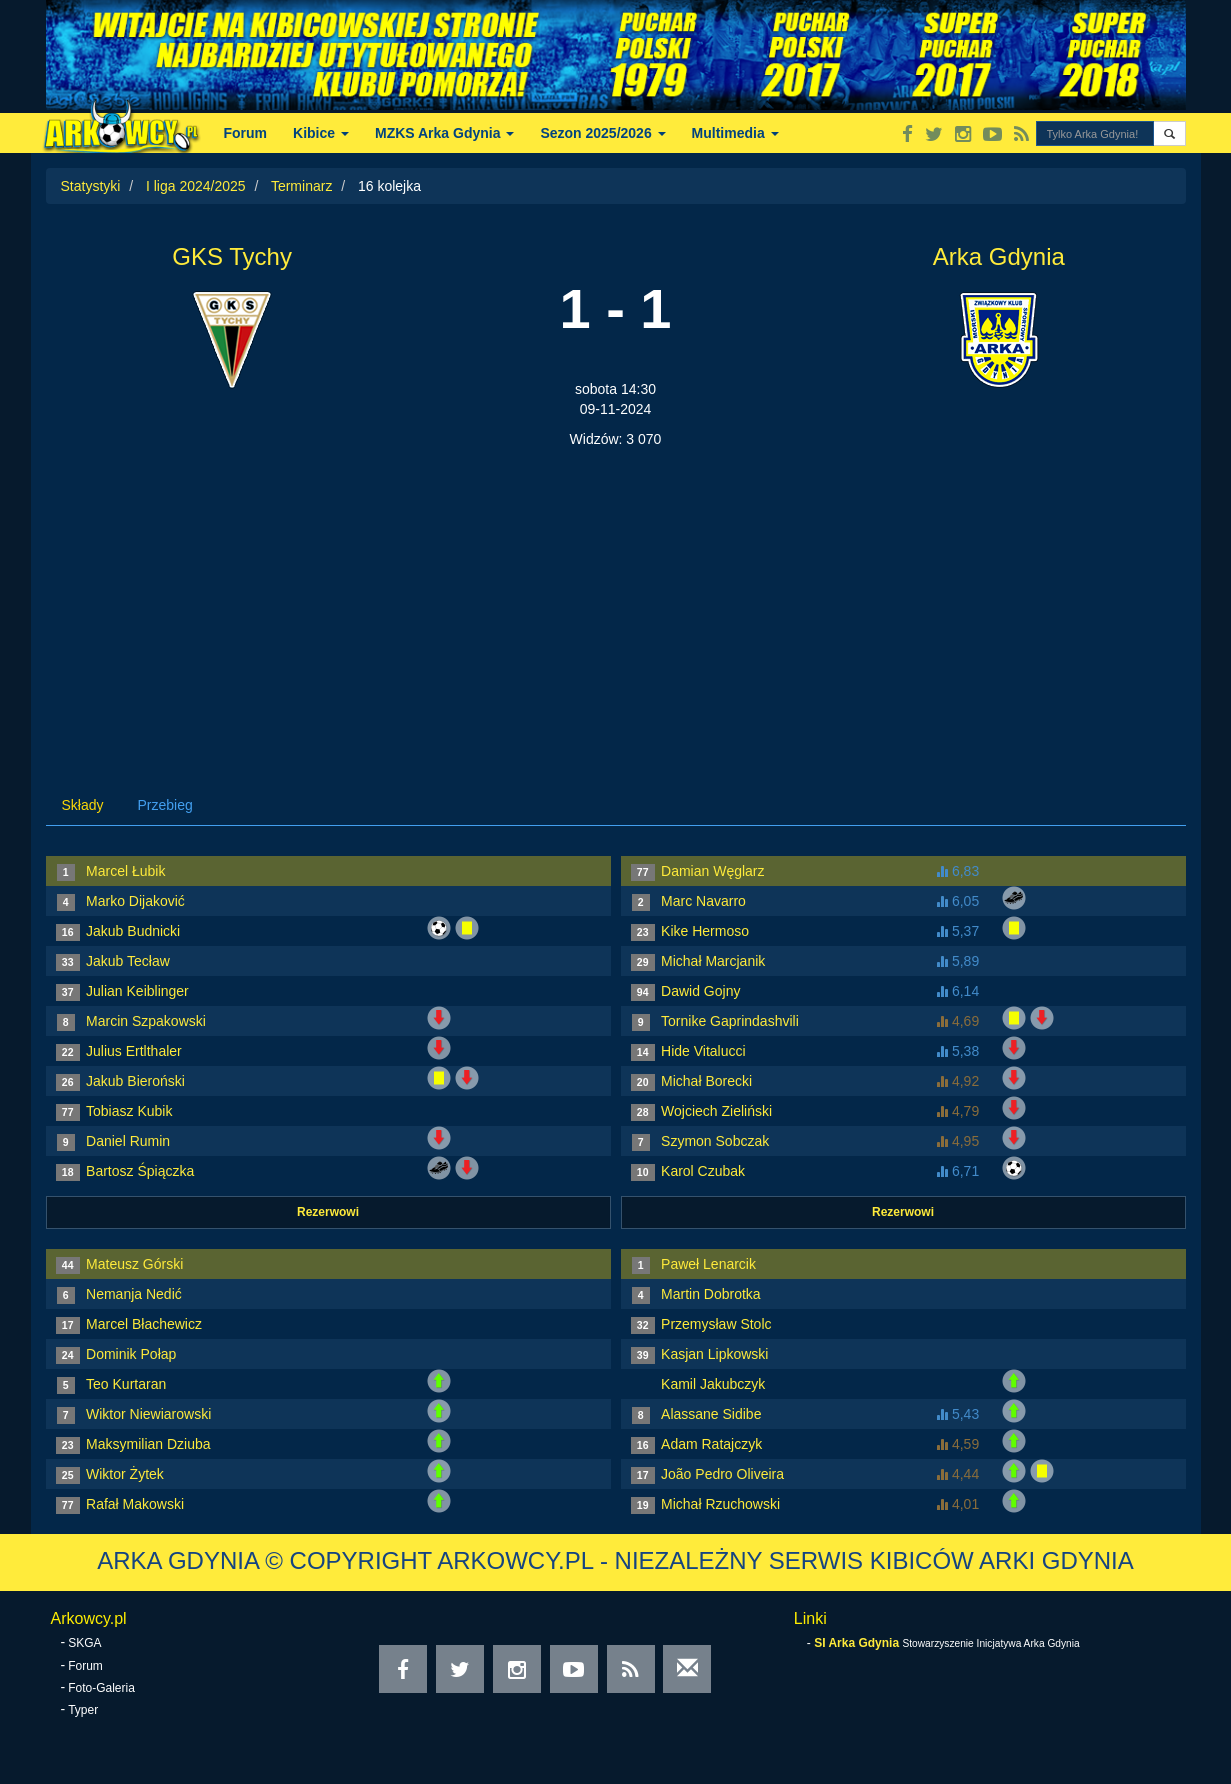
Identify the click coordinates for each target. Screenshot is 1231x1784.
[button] (1169, 133)
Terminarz (301, 186)
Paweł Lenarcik (708, 1264)
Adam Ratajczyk (711, 1444)
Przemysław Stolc (716, 1324)
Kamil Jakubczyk (713, 1384)
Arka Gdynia (999, 256)
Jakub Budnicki (133, 931)
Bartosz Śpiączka (140, 1171)
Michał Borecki (706, 1081)
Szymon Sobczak (715, 1141)
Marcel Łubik (125, 871)
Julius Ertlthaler (134, 1051)
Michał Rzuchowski (720, 1504)
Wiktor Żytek (125, 1474)
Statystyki (91, 186)
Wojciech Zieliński (716, 1111)
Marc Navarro (703, 901)
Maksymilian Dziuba (148, 1444)
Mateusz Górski (134, 1264)
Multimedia (735, 133)
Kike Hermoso (705, 931)
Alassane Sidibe (711, 1414)
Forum (246, 133)
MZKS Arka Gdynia (444, 133)
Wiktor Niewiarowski (148, 1414)
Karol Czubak (703, 1171)
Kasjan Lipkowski (714, 1354)
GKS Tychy (232, 256)
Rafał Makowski (135, 1504)
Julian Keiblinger (137, 991)
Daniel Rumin (128, 1141)
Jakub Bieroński (135, 1081)
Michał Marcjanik (713, 961)
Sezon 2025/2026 (602, 133)
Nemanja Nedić (134, 1294)
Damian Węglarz (712, 871)
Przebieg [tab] (165, 805)
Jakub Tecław (128, 961)
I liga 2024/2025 (196, 186)
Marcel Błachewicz (144, 1324)
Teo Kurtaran (126, 1384)
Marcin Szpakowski (146, 1021)
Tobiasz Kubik (129, 1111)
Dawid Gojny (700, 991)
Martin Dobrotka (711, 1294)
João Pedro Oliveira (722, 1474)
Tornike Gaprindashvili (730, 1021)
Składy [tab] (83, 805)
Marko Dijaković (135, 901)
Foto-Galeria (101, 1688)
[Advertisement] (616, 599)
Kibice (321, 133)
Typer (83, 1710)
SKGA (84, 1643)
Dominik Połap (131, 1354)
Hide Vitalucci (703, 1051)
